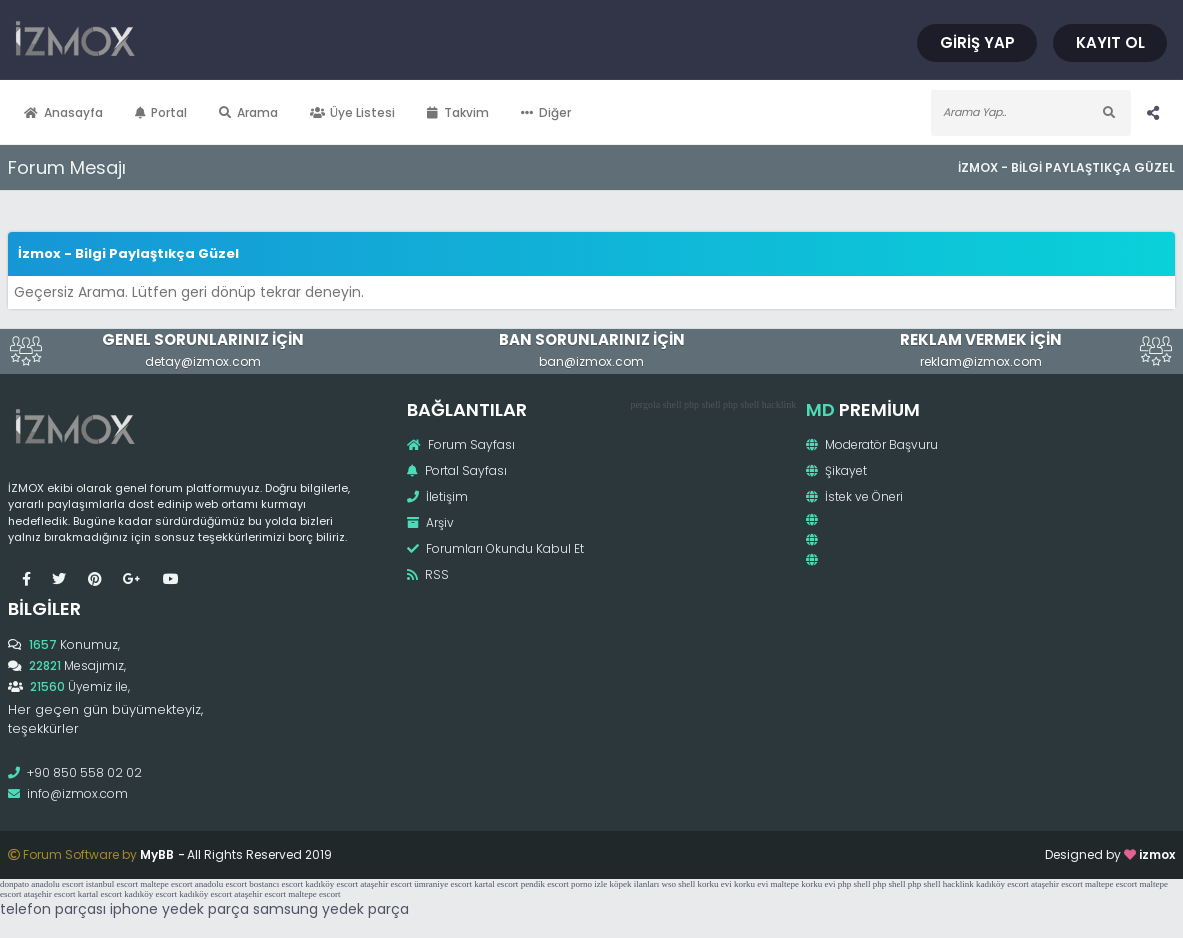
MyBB (157, 854)
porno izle (589, 884)
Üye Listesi (353, 112)
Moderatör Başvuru (872, 444)
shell (672, 404)
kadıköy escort (331, 884)
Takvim (458, 112)
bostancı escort (276, 884)
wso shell (679, 884)
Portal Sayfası (457, 470)
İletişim (437, 496)
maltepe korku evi (803, 884)
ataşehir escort (386, 884)
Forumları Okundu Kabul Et (495, 548)
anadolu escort (57, 884)
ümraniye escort (443, 884)
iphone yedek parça (179, 909)
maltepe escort (166, 884)
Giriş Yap (977, 42)
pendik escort (545, 884)
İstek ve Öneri (854, 496)
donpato (14, 884)
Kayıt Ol (1110, 42)
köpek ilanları (635, 884)
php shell (702, 404)
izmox (1157, 854)
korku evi (715, 884)
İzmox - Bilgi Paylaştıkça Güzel (1066, 167)
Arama (248, 112)
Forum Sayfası (461, 444)
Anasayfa (63, 112)
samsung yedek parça (331, 909)
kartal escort (496, 884)
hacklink (779, 404)
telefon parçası (53, 909)
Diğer (546, 112)
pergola (645, 404)
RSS (428, 574)
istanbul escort (112, 884)
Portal (161, 112)
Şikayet (836, 470)
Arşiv (430, 522)
